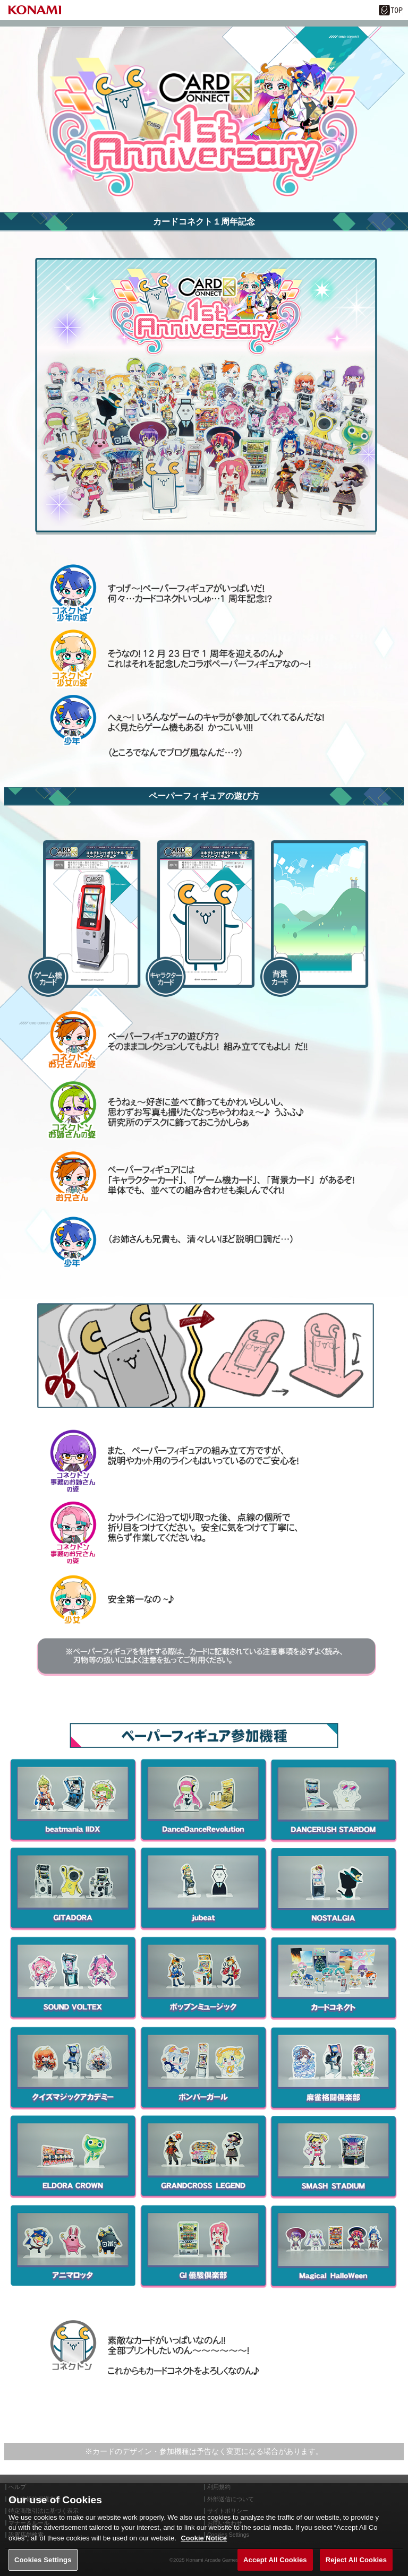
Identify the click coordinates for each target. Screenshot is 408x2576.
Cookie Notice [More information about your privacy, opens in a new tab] (204, 2542)
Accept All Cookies (275, 2564)
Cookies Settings (43, 2564)
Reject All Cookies (356, 2564)
